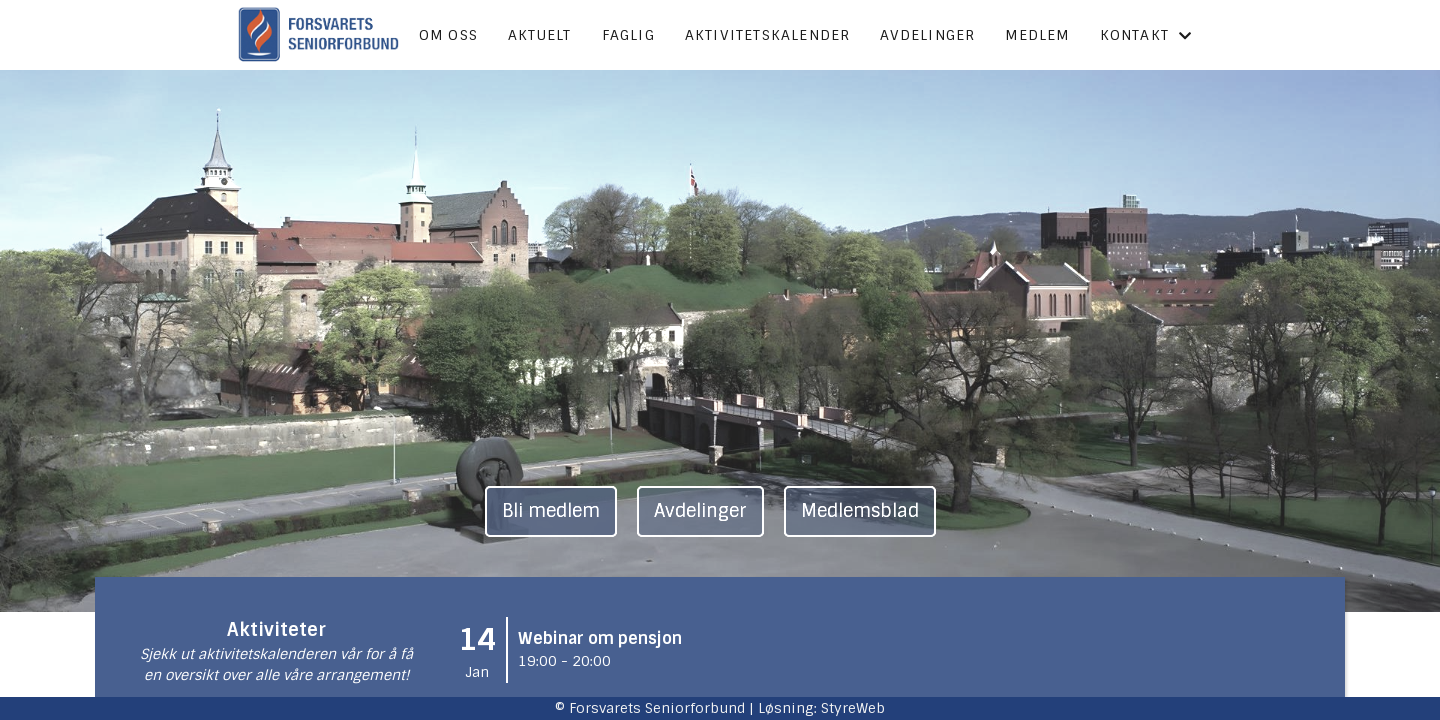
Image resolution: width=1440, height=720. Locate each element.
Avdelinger (927, 35)
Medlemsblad (860, 511)
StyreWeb (853, 708)
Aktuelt (539, 35)
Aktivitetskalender (768, 35)
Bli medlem (551, 511)
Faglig (628, 35)
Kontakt (1146, 35)
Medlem (1037, 35)
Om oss (448, 35)
